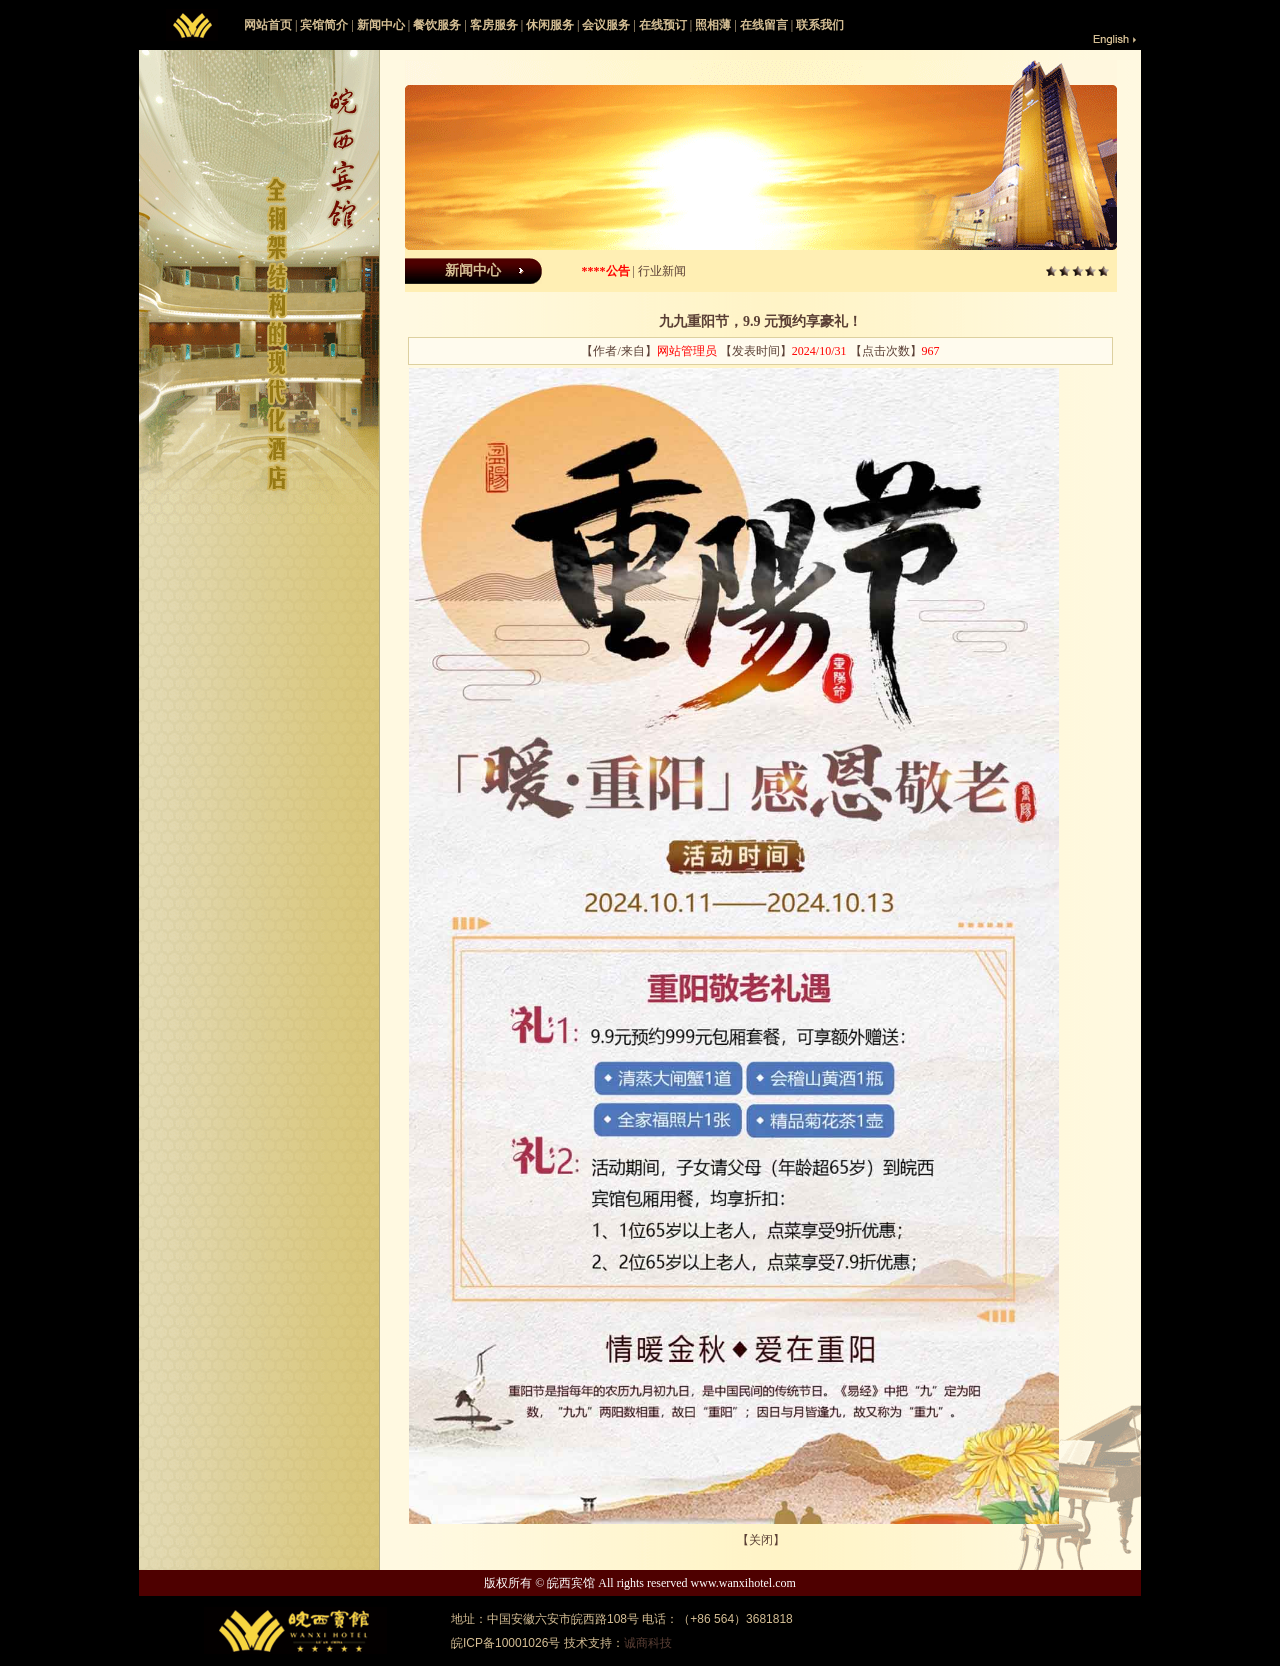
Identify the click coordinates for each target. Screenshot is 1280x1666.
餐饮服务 (437, 25)
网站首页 (268, 25)
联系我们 (820, 25)
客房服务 (494, 25)
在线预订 (663, 25)
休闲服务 (550, 25)
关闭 (761, 1540)
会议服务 (606, 25)
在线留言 (764, 25)
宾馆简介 (324, 25)
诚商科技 (648, 1643)
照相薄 (713, 25)
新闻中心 (381, 25)
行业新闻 (662, 271)
